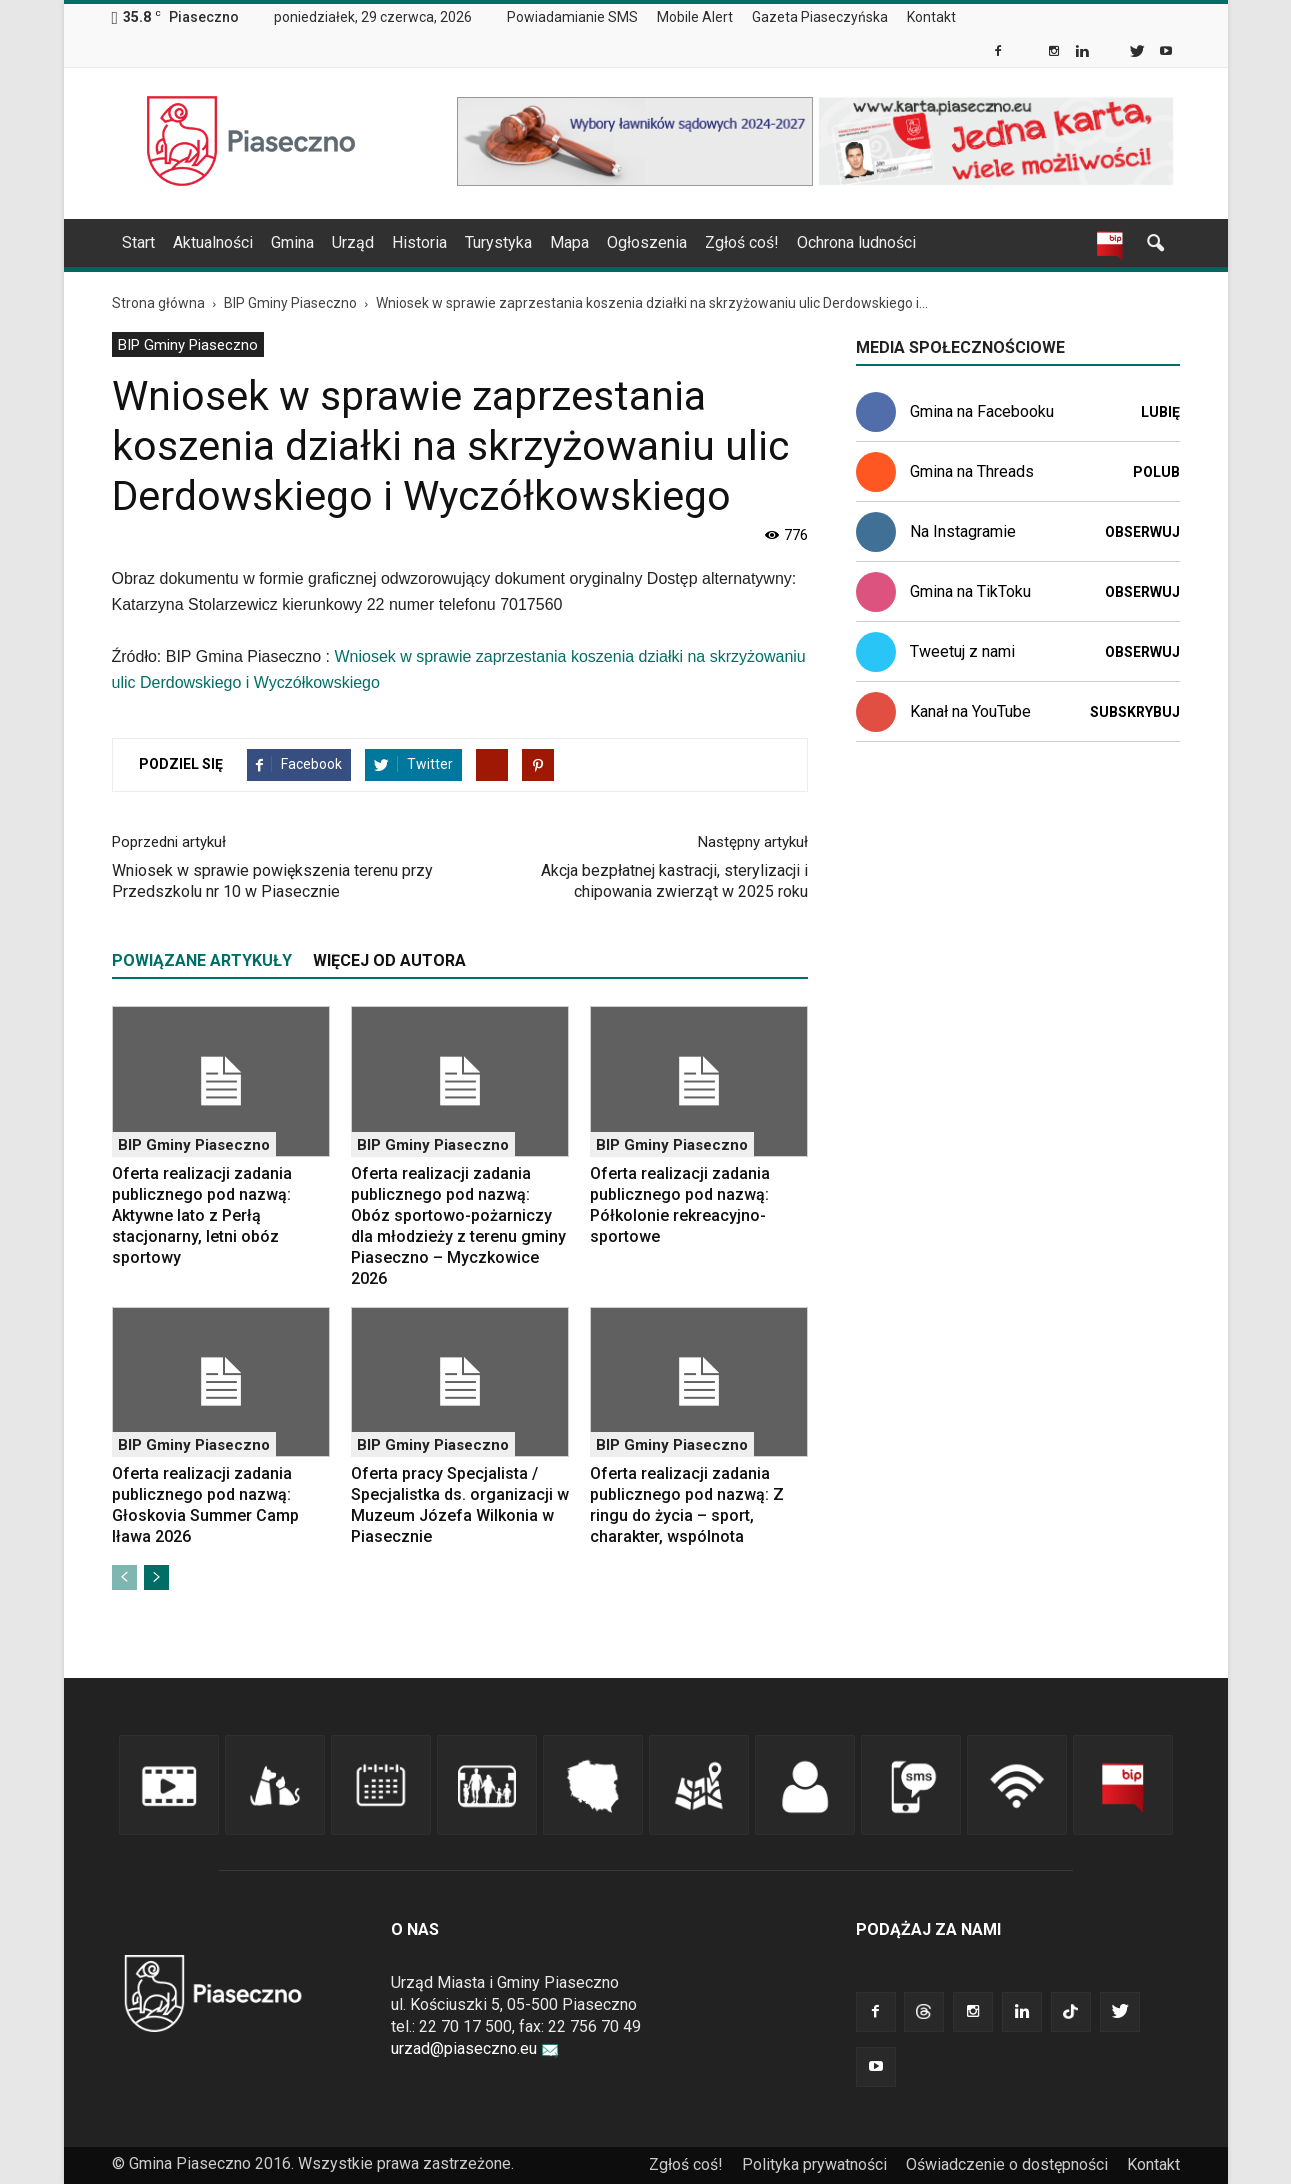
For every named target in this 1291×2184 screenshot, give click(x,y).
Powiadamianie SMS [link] (572, 17)
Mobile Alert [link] (695, 17)
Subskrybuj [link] (1135, 712)
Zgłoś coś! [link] (742, 242)
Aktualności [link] (213, 242)
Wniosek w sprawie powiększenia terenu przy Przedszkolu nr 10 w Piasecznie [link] (272, 881)
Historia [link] (419, 242)
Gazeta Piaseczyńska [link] (820, 17)
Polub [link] (1156, 472)
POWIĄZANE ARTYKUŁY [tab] (202, 960)
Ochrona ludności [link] (856, 242)
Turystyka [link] (498, 242)
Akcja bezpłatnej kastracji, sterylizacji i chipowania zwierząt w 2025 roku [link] (674, 881)
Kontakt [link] (931, 17)
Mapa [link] (569, 242)
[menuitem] (580, 18)
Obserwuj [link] (1142, 532)
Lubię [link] (1160, 412)
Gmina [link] (292, 242)
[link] (999, 53)
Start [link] (138, 242)
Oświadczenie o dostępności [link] (1007, 2164)
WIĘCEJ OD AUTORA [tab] (389, 960)
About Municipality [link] (985, 17)
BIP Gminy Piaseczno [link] (188, 345)
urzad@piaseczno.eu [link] (475, 2048)
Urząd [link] (353, 242)
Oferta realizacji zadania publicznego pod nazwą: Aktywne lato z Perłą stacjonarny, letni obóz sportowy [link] (202, 1215)
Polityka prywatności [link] (814, 2164)
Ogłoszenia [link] (647, 242)
